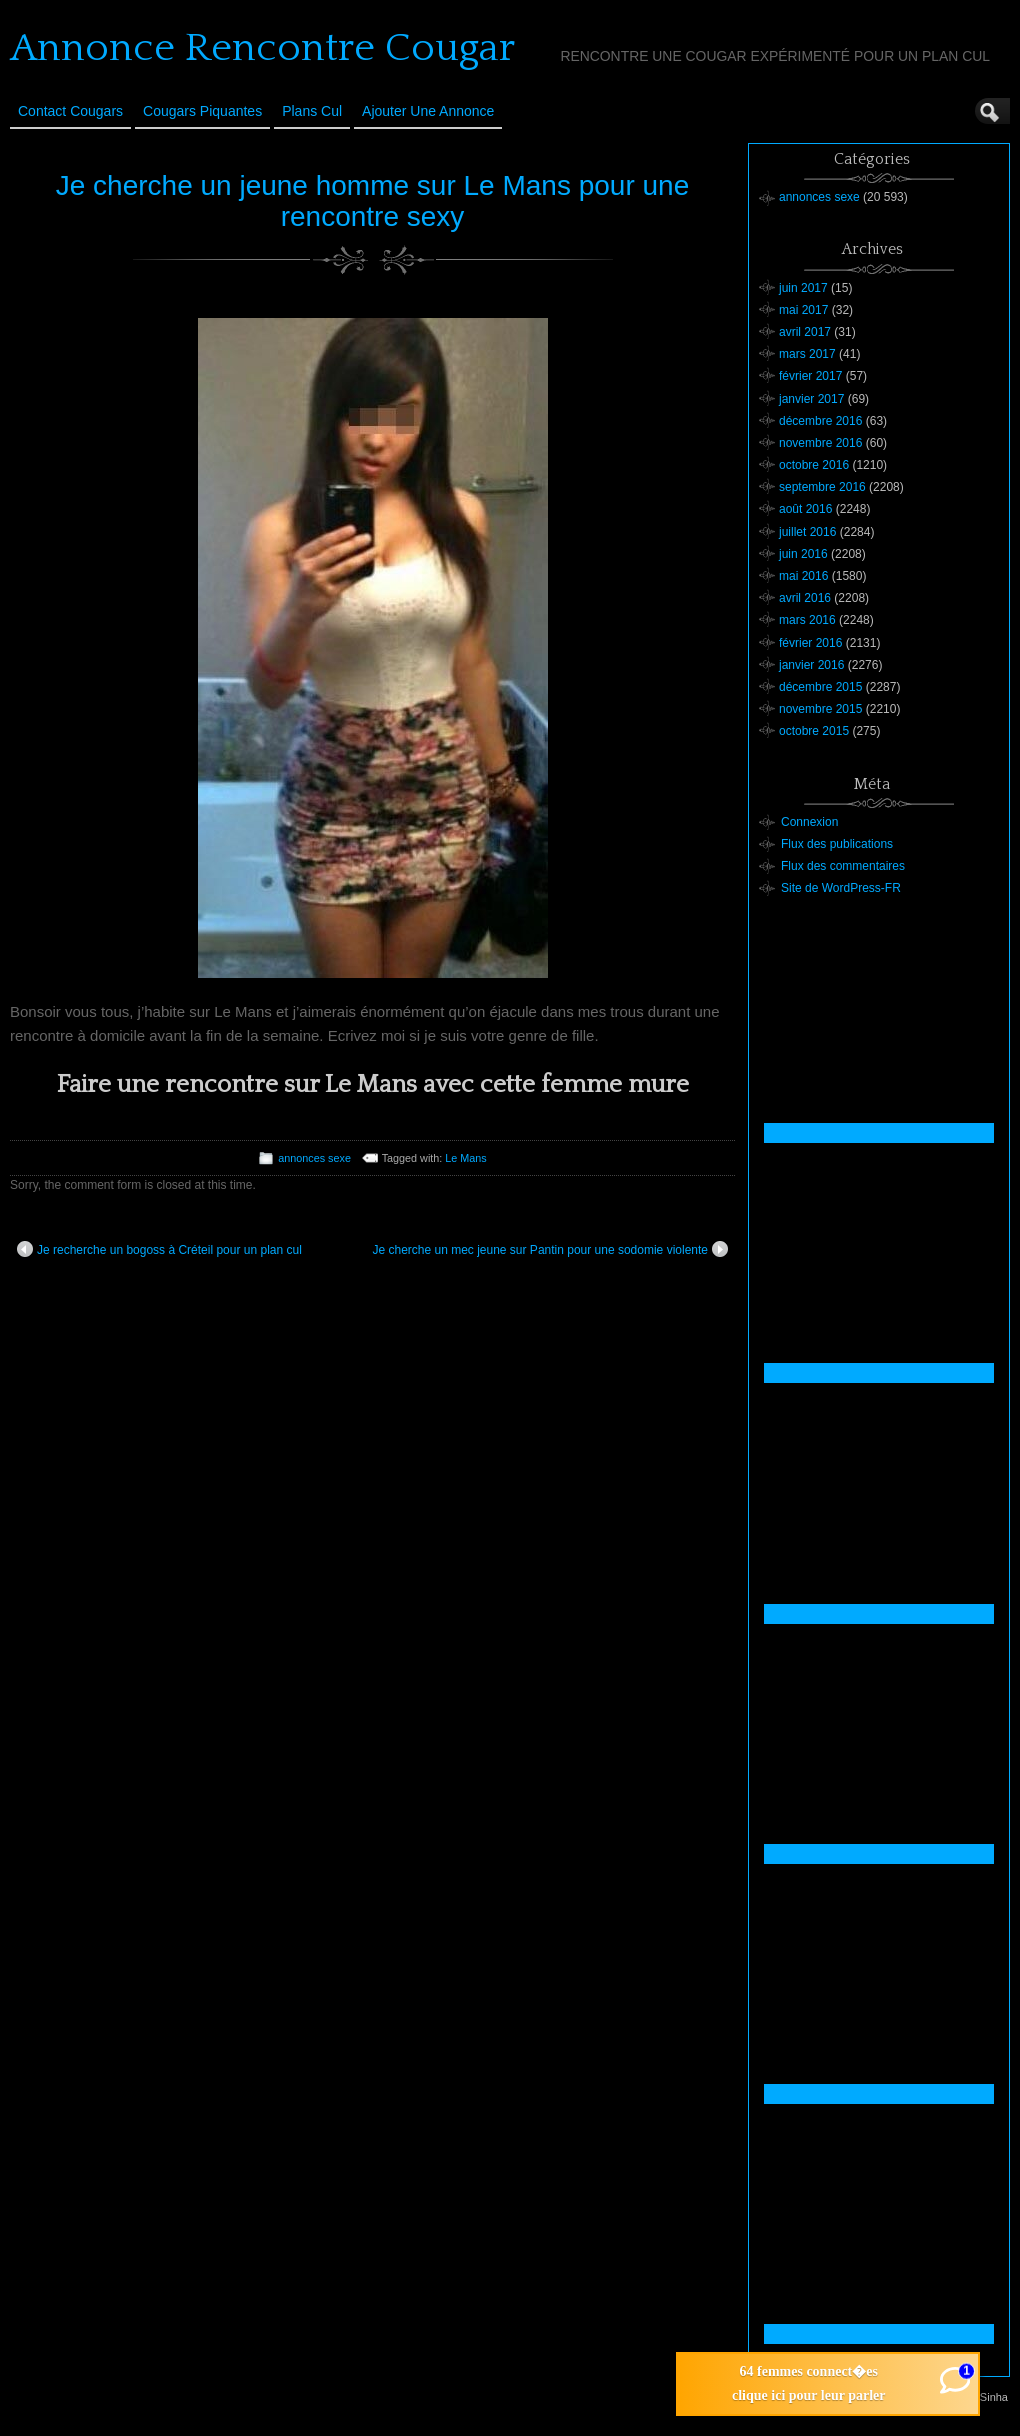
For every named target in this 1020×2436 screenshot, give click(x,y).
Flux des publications (837, 844)
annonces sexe (314, 1158)
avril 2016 (805, 598)
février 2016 (810, 643)
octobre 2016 (814, 465)
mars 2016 (807, 620)
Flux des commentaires (843, 866)
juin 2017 (803, 288)
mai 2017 (803, 310)
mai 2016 (803, 576)
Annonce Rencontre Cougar (262, 48)
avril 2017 (805, 332)
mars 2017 (807, 354)
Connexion (809, 822)
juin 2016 (803, 554)
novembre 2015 (820, 709)
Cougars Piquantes (202, 111)
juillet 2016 (807, 532)
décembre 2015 (820, 687)
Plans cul (312, 111)
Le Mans (465, 1158)
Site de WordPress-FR (841, 888)
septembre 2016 (822, 487)
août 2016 (805, 509)
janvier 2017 (811, 399)
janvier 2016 (811, 665)
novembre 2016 (820, 443)
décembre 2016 (820, 421)
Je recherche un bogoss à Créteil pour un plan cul (159, 1249)
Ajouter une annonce (428, 111)
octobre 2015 (814, 731)
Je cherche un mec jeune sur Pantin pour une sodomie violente (550, 1249)
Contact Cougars (70, 111)
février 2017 (810, 376)
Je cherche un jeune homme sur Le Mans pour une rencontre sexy (373, 201)
